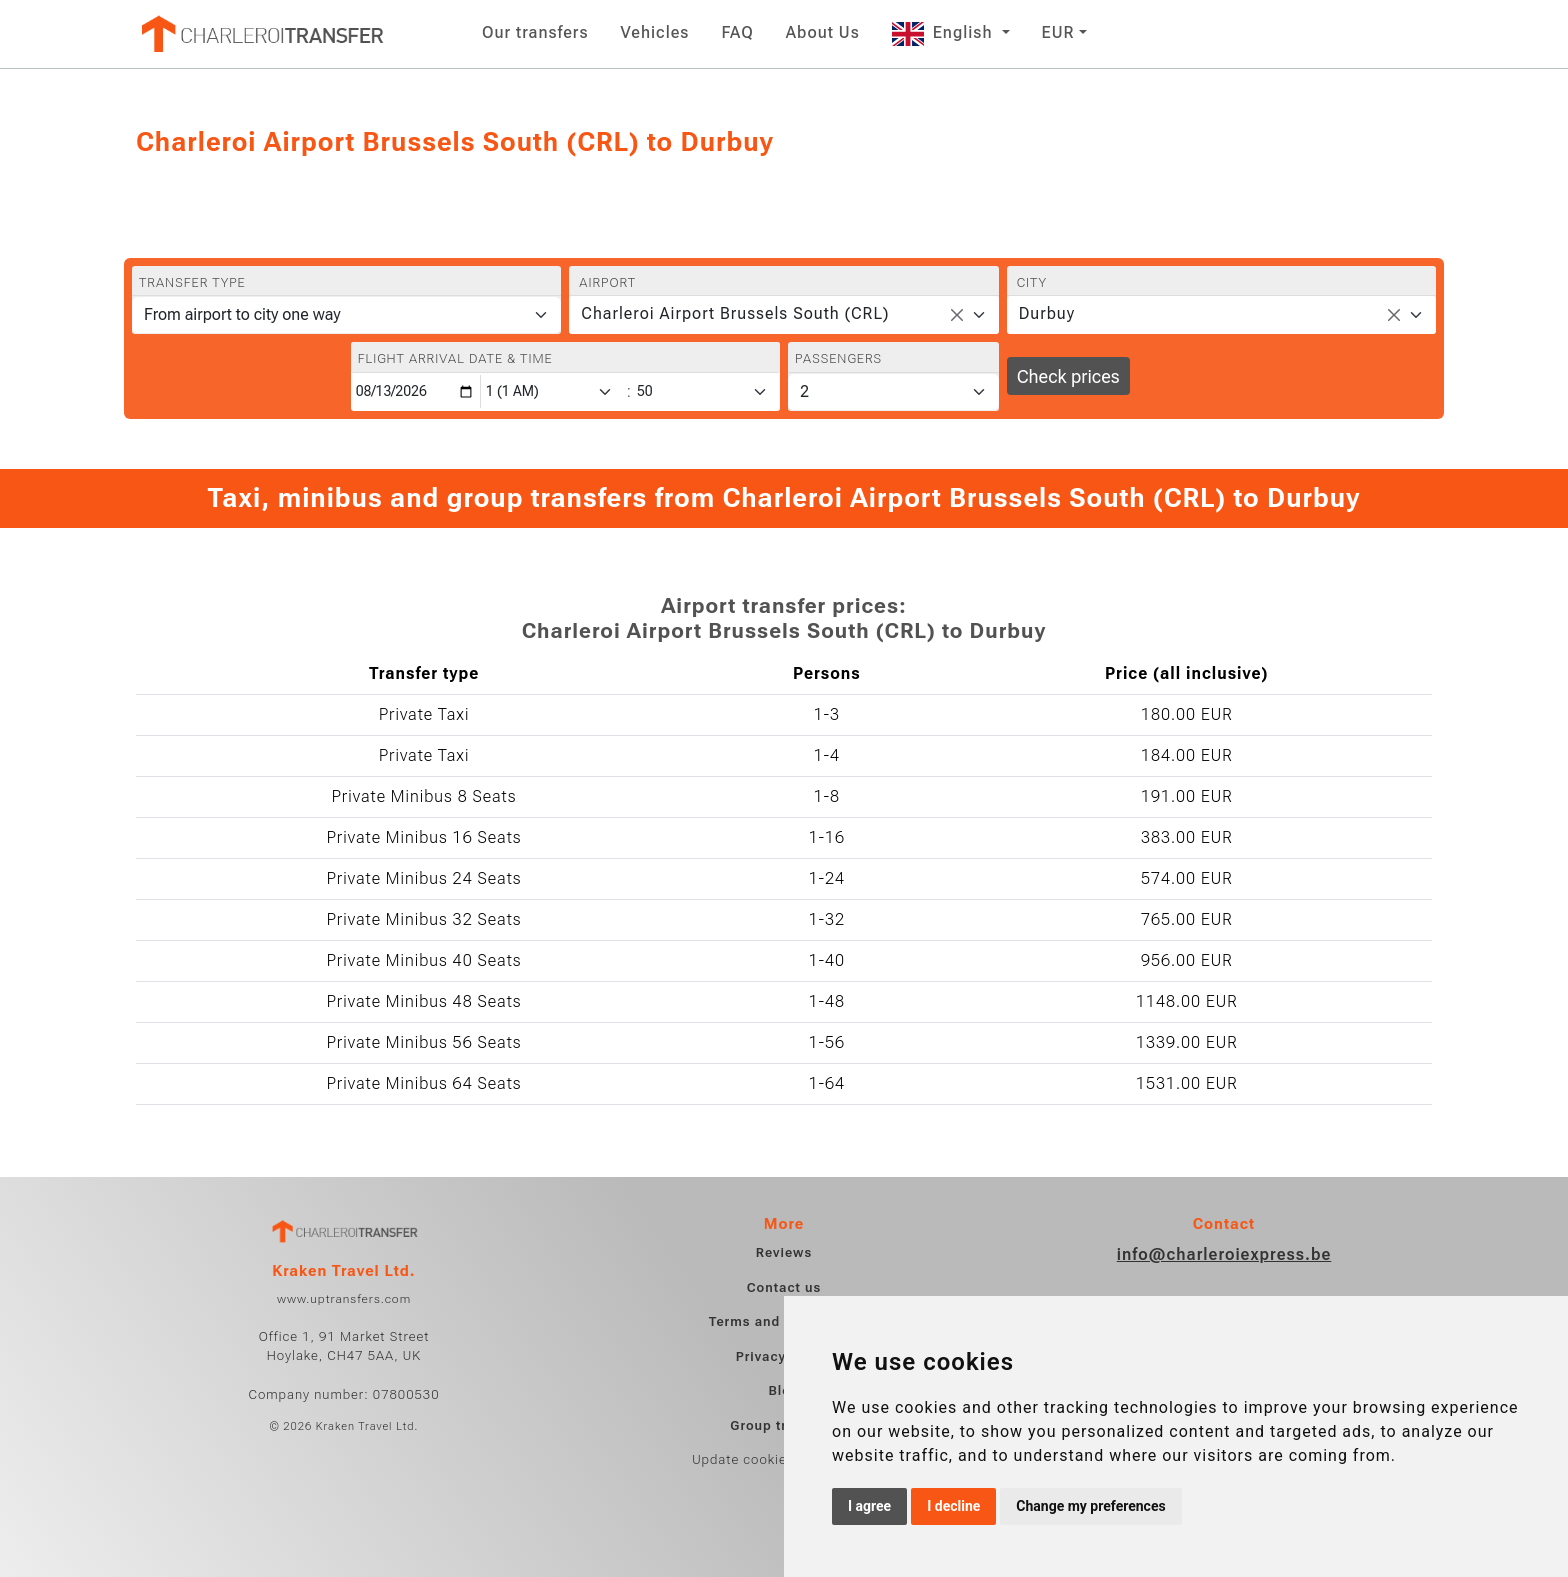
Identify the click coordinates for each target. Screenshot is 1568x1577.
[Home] (261, 34)
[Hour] (553, 391)
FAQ (737, 32)
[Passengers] (893, 392)
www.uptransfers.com (344, 1299)
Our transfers (535, 32)
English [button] (945, 32)
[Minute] (707, 391)
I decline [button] (953, 1506)
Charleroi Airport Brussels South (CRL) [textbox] (735, 313)
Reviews (784, 1252)
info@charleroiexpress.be (1224, 1254)
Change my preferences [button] (1090, 1506)
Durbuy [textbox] (1047, 313)
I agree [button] (869, 1506)
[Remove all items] (957, 315)
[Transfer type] (346, 315)
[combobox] (783, 315)
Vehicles (655, 32)
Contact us (784, 1287)
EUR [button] (1058, 32)
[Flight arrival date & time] (416, 391)
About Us (823, 32)
